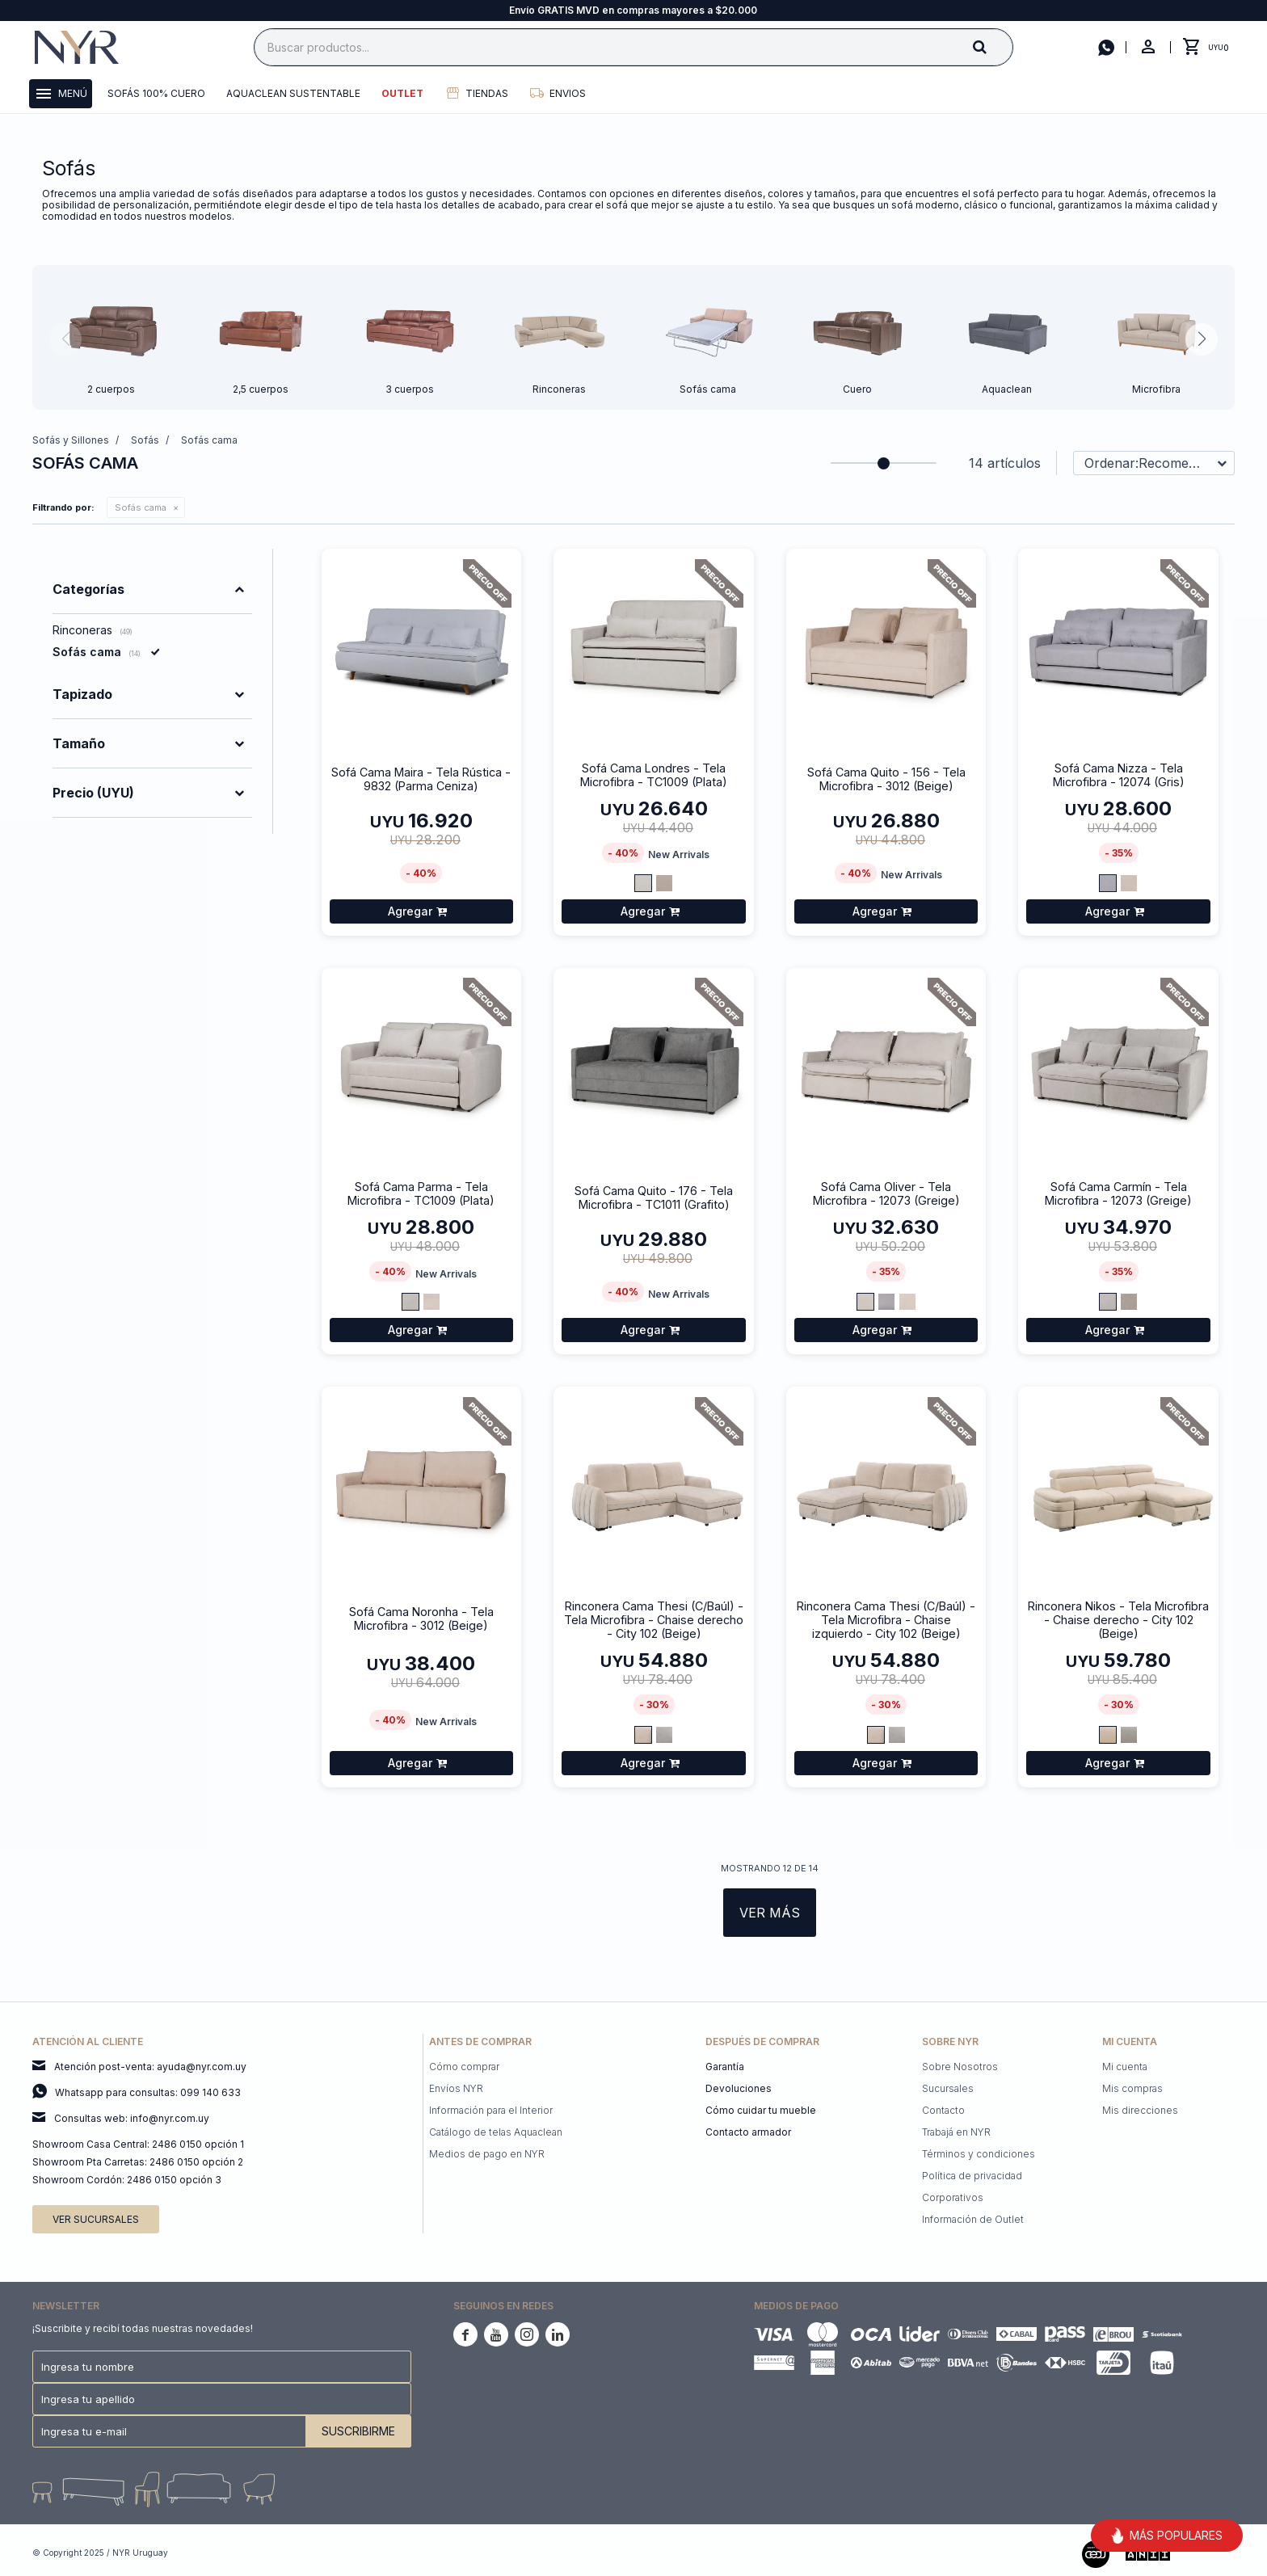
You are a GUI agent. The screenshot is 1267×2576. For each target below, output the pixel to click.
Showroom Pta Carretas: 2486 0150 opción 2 (137, 2162)
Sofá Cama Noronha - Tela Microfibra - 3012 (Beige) (421, 1618)
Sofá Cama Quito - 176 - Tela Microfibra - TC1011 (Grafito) (654, 1197)
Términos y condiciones (978, 2154)
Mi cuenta (1124, 2066)
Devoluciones (738, 2088)
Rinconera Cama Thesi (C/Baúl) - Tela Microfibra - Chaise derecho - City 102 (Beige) (653, 1619)
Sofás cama (140, 507)
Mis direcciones (1140, 2110)
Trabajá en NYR (956, 2132)
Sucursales (948, 2088)
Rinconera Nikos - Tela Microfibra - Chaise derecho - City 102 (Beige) (1118, 1619)
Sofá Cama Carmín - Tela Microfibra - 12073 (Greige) (1118, 1193)
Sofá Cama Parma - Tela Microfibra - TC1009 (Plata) (421, 1193)
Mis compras (1132, 2088)
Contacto (943, 2110)
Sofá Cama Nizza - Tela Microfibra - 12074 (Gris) (1119, 775)
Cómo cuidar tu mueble (760, 2110)
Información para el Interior (491, 2110)
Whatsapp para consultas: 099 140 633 (148, 2092)
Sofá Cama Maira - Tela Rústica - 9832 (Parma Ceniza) (421, 779)
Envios (567, 93)
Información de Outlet (973, 2219)
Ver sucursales (96, 2219)
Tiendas (486, 93)
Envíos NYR (456, 2088)
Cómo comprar (464, 2066)
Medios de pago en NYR (487, 2154)
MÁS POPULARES (1167, 2536)
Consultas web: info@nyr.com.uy (131, 2118)
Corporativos (952, 2197)
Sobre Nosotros (960, 2066)
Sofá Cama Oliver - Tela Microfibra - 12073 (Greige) (886, 1193)
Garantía (724, 2066)
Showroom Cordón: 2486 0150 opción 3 (126, 2180)
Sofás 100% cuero (156, 93)
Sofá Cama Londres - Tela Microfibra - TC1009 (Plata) (653, 775)
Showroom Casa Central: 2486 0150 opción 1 (138, 2144)
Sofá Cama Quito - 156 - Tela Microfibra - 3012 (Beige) (886, 779)
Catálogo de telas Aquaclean (495, 2132)
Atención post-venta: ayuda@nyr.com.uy (150, 2066)
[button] (993, 46)
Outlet (402, 93)
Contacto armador (748, 2132)
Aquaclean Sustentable (293, 93)
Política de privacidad (972, 2176)
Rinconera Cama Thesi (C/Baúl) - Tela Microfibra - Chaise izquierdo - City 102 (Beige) (886, 1619)
